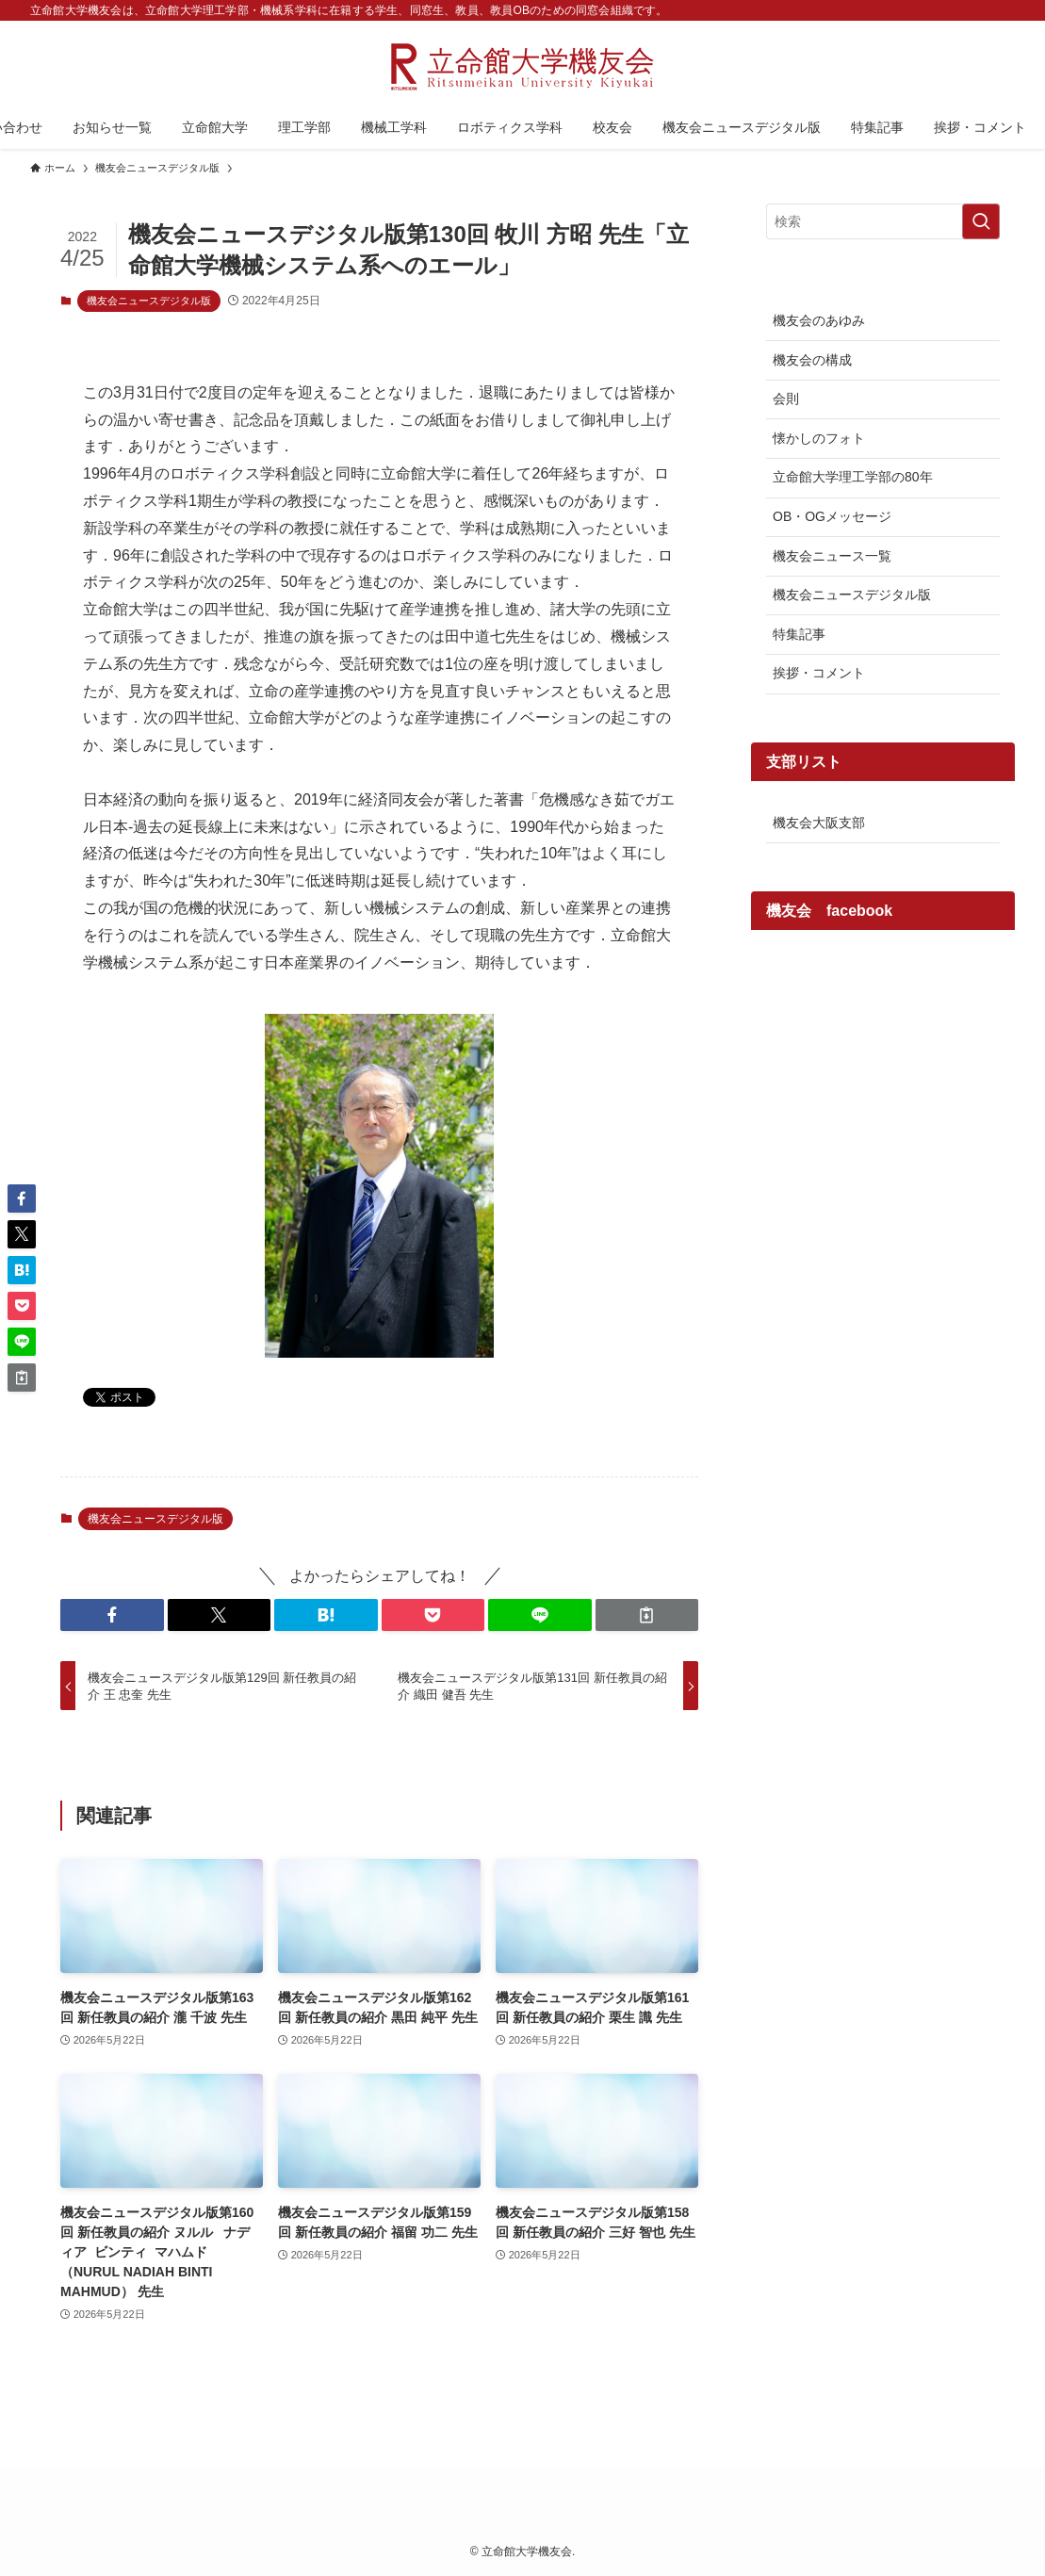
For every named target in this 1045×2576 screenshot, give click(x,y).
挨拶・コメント (819, 672)
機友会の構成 (812, 359)
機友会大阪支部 (819, 822)
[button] (112, 1615)
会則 (786, 398)
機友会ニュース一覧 (832, 555)
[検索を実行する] (981, 221)
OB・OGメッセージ (832, 516)
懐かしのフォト (819, 438)
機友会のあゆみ (819, 320)
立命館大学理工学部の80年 (853, 476)
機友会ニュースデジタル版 (149, 300)
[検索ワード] (883, 221)
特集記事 (799, 634)
